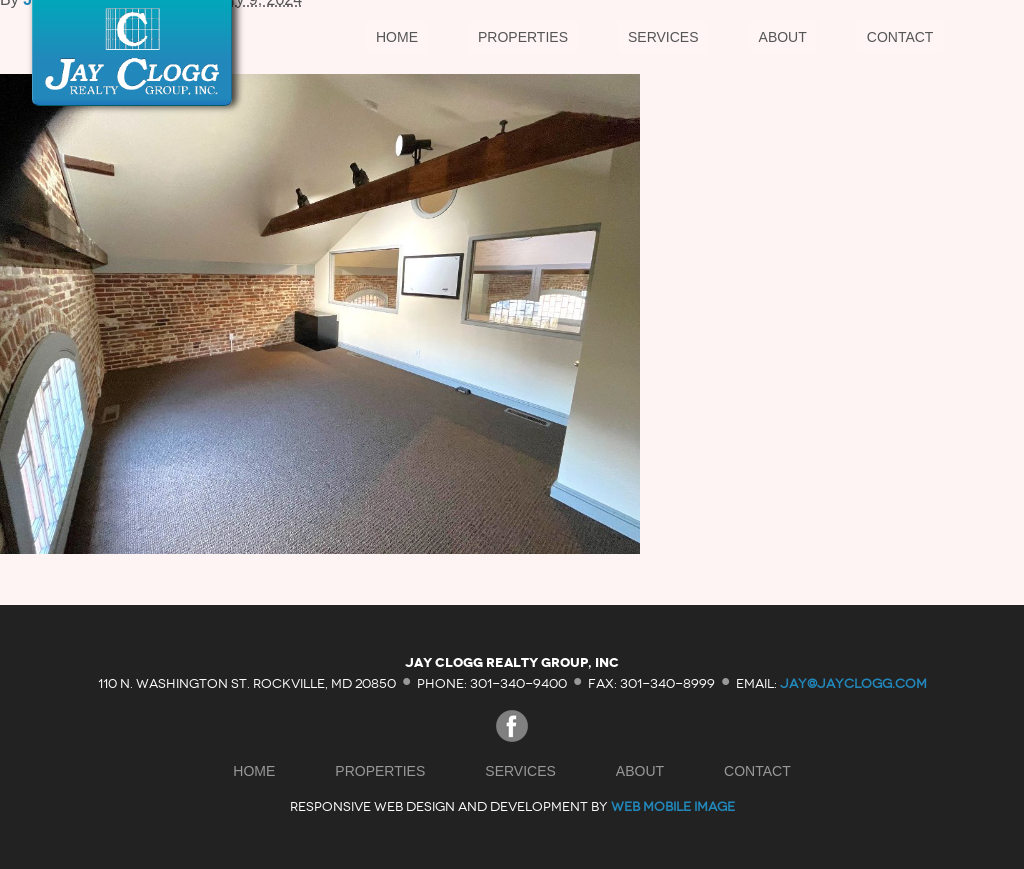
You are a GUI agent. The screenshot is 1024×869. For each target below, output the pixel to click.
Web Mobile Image (673, 806)
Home (397, 37)
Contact (900, 37)
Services (663, 37)
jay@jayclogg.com (853, 682)
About (783, 37)
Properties (523, 37)
